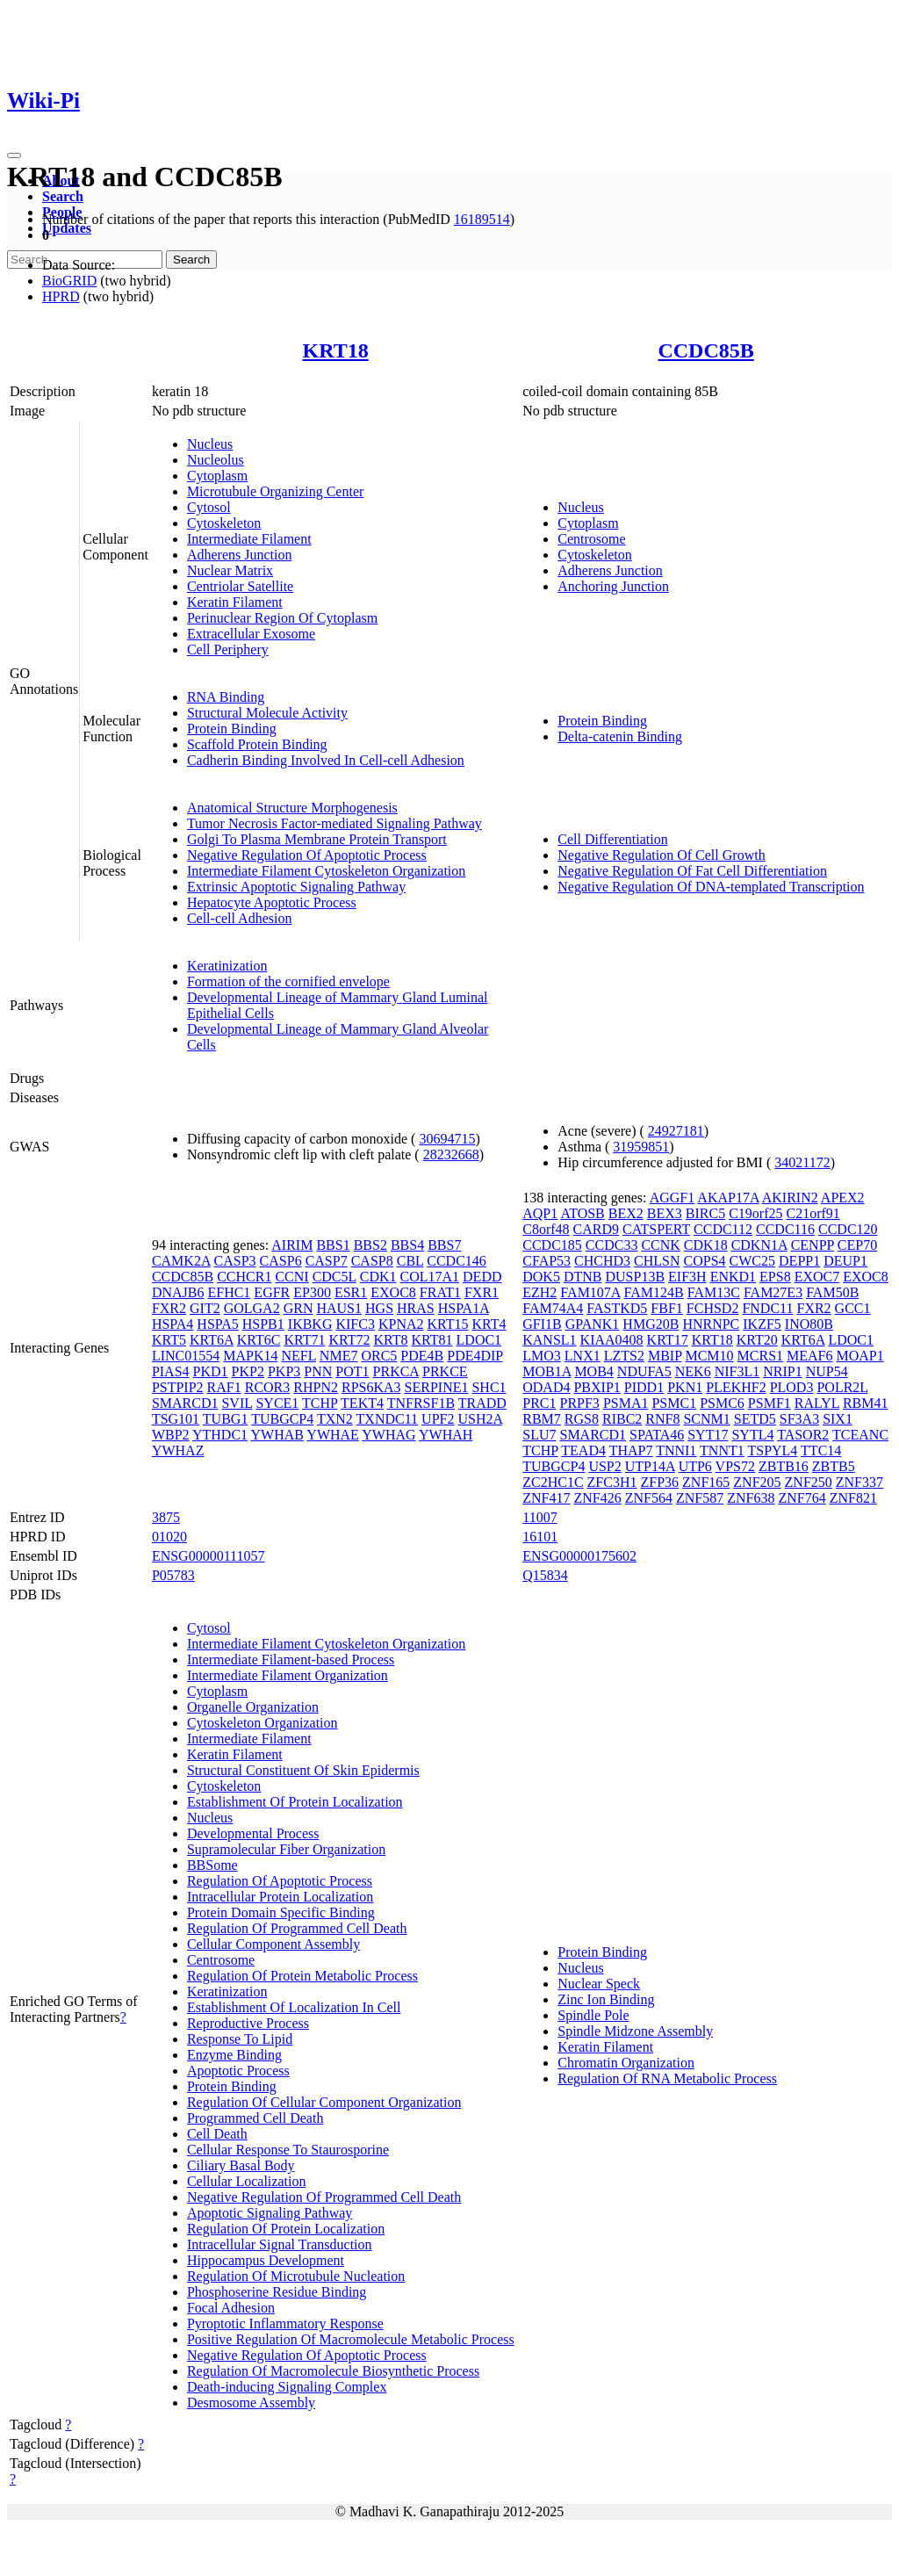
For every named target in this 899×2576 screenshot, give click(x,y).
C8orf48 (545, 1229)
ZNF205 (756, 1482)
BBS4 (407, 1244)
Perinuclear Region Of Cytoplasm (282, 617)
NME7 (339, 1355)
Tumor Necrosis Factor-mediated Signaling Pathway (334, 823)
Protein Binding (232, 728)
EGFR (272, 1292)
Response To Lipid (239, 2038)
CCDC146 (456, 1260)
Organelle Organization (253, 1706)
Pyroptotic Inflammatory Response (285, 2323)
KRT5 (169, 1339)
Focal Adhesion (231, 2307)
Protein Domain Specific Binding (281, 1912)
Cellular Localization (246, 2181)
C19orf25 (755, 1213)
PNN (318, 1371)
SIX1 (837, 1418)
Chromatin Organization (625, 2062)
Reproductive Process (248, 2023)
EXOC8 (393, 1292)
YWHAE (332, 1434)
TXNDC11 (387, 1418)
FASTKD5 (616, 1308)
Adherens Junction (239, 554)
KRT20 (757, 1339)
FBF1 (666, 1308)
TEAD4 (583, 1450)
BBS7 (444, 1244)
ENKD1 (733, 1276)
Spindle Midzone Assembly (635, 2031)
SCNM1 (706, 1418)
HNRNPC (710, 1324)
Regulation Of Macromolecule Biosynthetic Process (333, 2370)
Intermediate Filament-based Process (290, 1659)
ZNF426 (597, 1497)
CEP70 (857, 1244)
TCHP (319, 1403)
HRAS (416, 1308)
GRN (298, 1308)
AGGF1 (672, 1197)
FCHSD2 (713, 1308)
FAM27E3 (773, 1292)
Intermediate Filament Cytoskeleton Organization (326, 870)
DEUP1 (845, 1260)
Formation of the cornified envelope (288, 981)
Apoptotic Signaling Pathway (269, 2212)
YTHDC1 (220, 1434)
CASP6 (281, 1260)
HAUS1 (339, 1308)
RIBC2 (622, 1418)
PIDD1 (644, 1387)
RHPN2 (315, 1387)
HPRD (61, 296)
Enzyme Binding (234, 2054)
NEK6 (693, 1371)
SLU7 (539, 1434)
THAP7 (631, 1450)
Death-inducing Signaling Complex (287, 2386)
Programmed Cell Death (255, 2118)
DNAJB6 (178, 1292)
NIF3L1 (737, 1371)
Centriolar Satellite (240, 586)
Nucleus (210, 444)
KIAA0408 (612, 1339)
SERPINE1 (437, 1387)
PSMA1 (626, 1403)
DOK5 (541, 1276)
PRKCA (396, 1371)
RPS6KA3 (371, 1387)
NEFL (298, 1355)
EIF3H (687, 1276)
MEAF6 (809, 1355)
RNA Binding (225, 696)
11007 (539, 1517)
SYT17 (707, 1434)
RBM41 (865, 1403)
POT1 (352, 1371)
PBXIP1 (596, 1387)
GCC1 (853, 1308)
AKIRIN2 (790, 1197)
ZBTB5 (833, 1466)
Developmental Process (253, 1833)
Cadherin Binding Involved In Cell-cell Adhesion (325, 760)
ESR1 (350, 1292)
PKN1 (684, 1387)
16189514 (482, 219)
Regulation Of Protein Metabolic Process (302, 1975)
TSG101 (175, 1418)
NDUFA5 (644, 1371)
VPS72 (735, 1466)
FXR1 (481, 1292)
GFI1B (541, 1324)
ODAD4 (546, 1387)
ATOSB (582, 1213)
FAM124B (654, 1292)
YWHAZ (178, 1450)
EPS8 (775, 1276)
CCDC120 (848, 1229)
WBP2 (171, 1434)
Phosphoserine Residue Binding (276, 2291)
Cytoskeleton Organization (262, 1722)
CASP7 (327, 1260)
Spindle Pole (593, 2015)
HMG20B (650, 1324)
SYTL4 (752, 1434)
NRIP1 (782, 1371)
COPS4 (705, 1260)
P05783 (173, 1575)
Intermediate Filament (249, 538)
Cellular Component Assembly (273, 1944)
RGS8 (582, 1418)
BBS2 (370, 1244)
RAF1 (224, 1387)
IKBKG (310, 1324)
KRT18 (335, 350)
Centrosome (591, 538)
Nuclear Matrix (230, 570)
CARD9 (596, 1229)
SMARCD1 (185, 1403)
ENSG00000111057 (208, 1555)
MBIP (665, 1355)
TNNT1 (722, 1450)
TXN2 (335, 1418)
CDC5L (334, 1276)
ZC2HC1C (552, 1482)
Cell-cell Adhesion (239, 918)
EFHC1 (228, 1292)
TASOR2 (803, 1434)
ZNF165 (706, 1482)
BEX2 (626, 1213)
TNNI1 (676, 1450)
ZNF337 (859, 1482)
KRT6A (212, 1339)
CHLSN (657, 1260)
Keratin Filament (235, 602)
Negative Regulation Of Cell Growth (661, 855)
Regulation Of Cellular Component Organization (324, 2102)
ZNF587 (699, 1497)
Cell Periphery (228, 649)
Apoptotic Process (238, 2070)
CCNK (660, 1244)
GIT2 (205, 1308)
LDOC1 (479, 1339)
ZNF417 (546, 1497)
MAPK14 (250, 1355)
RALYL (817, 1403)
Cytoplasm (217, 475)
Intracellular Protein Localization (280, 1896)
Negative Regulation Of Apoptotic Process (307, 855)
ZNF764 (801, 1497)
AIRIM (292, 1244)
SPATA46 (656, 1434)
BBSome (212, 1865)
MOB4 (593, 1371)
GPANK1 (592, 1324)
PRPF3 (580, 1403)
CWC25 (752, 1260)
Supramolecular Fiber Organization (286, 1849)
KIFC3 (354, 1324)
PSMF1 (769, 1403)
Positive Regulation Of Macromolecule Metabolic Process (350, 2339)
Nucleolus (215, 459)
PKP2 (248, 1371)
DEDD (482, 1276)
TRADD (482, 1403)
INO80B (809, 1324)
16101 (539, 1536)
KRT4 (489, 1324)
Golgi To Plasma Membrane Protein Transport (317, 839)
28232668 (451, 1154)
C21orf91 (812, 1213)
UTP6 (695, 1466)
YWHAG (388, 1434)
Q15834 (545, 1575)
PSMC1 (673, 1403)
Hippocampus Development (265, 2260)
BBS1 (332, 1244)
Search (62, 196)
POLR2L (841, 1387)
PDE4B (421, 1355)
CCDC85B (705, 350)
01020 (169, 1536)
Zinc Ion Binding (605, 1999)
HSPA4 (172, 1324)
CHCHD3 (602, 1260)
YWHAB (276, 1434)
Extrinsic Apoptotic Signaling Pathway (296, 886)
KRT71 (304, 1339)
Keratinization (227, 965)
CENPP (812, 1244)
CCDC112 (723, 1229)
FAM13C (713, 1292)
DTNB (583, 1276)
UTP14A (650, 1466)
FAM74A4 (552, 1308)
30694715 (447, 1138)
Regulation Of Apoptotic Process (279, 1880)
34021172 (802, 1162)
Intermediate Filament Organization (287, 1675)
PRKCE (445, 1371)
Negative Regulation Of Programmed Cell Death (324, 2197)
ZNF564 (648, 1497)
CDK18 (706, 1244)
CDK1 (378, 1276)
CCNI (291, 1276)
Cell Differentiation (612, 839)
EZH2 (539, 1292)
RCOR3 (268, 1387)
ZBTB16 (784, 1466)
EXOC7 (817, 1276)
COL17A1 (429, 1276)
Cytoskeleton (224, 523)
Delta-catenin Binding (619, 736)
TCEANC (860, 1434)
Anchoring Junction (613, 586)
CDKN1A (759, 1244)
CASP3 (235, 1260)
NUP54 (827, 1371)
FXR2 (169, 1308)
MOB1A (546, 1371)
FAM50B (832, 1292)
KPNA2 (401, 1324)
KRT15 (447, 1324)
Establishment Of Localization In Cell (294, 2007)
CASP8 (372, 1260)
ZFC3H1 (612, 1482)
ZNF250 (808, 1482)
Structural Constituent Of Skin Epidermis (303, 1770)
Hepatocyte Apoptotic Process (271, 902)
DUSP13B (635, 1276)
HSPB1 (263, 1324)
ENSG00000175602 (579, 1555)
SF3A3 (799, 1418)
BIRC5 (705, 1213)
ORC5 (379, 1355)
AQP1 (539, 1213)
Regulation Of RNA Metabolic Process (667, 2078)
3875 (166, 1517)
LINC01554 (185, 1355)
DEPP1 (799, 1260)
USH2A (479, 1418)
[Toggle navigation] (14, 155)
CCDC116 (785, 1229)
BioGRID (69, 280)
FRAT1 (440, 1292)
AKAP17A (728, 1197)
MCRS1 (760, 1355)
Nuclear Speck (598, 1983)
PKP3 (284, 1371)
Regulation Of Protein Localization (286, 2228)
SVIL (236, 1403)
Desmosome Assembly (251, 2402)
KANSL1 (549, 1339)
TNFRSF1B (421, 1403)
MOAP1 (860, 1355)
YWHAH (445, 1434)
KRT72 (349, 1339)
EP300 (312, 1292)
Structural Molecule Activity (267, 712)
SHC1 (488, 1387)
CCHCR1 (244, 1276)
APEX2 (843, 1197)
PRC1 (539, 1403)
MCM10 (709, 1355)
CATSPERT (656, 1229)
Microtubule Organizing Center (275, 491)
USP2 (604, 1466)
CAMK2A (181, 1260)
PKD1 (210, 1371)
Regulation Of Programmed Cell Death (297, 1928)
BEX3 (664, 1213)
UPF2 (437, 1418)
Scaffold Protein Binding (257, 744)
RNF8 (662, 1418)
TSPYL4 (772, 1450)
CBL (410, 1260)
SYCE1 (276, 1403)
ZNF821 (853, 1497)
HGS (379, 1308)
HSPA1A (463, 1308)
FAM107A (590, 1292)
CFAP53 (546, 1260)
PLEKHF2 (736, 1387)
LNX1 (583, 1355)
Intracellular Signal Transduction (279, 2244)
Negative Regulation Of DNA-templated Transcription (710, 886)
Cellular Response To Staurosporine (288, 2149)
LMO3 (541, 1355)
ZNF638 (750, 1497)
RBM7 (541, 1418)
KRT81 (432, 1339)
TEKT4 (362, 1403)
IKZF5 (762, 1324)
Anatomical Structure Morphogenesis (292, 807)
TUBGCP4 (282, 1418)
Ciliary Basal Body (241, 2165)
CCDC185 (552, 1244)
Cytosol (209, 507)
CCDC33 (612, 1244)
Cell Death (217, 2133)
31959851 (641, 1146)
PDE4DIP (474, 1355)
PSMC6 (722, 1403)
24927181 (676, 1130)
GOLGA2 (252, 1308)
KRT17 (667, 1339)
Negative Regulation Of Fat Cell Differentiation (692, 870)
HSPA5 (217, 1324)
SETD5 (755, 1418)
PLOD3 (792, 1387)
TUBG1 (225, 1418)
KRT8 (390, 1339)
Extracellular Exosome (251, 633)
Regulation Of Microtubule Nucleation (296, 2276)
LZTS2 (624, 1355)
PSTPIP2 (178, 1387)
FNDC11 (767, 1308)
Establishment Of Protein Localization (295, 1801)
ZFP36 (660, 1482)
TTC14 (821, 1450)
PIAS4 (171, 1371)
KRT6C (259, 1339)
